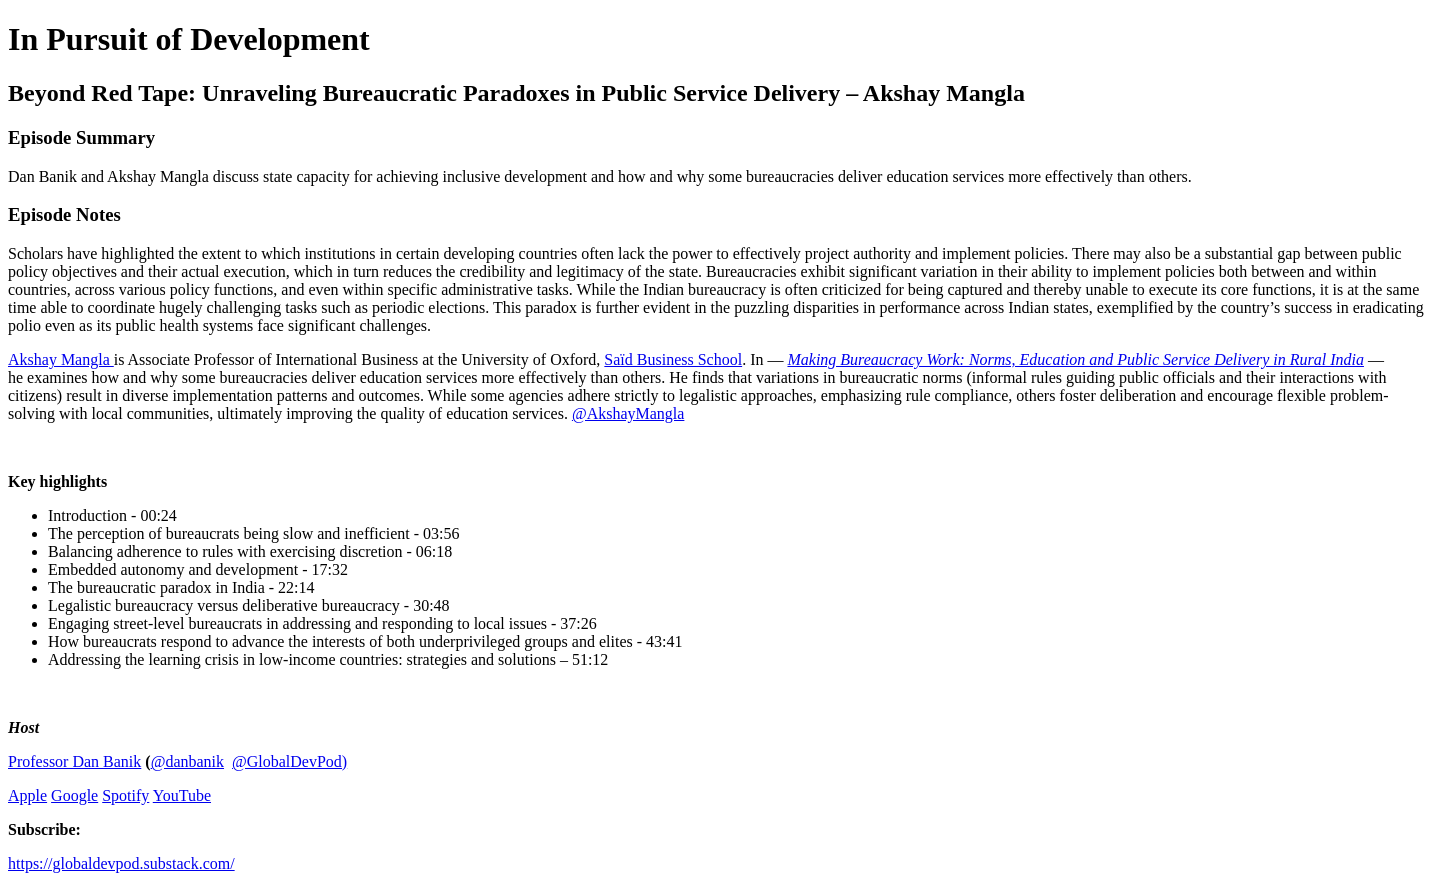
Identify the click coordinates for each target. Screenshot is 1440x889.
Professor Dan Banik (74, 761)
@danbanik (187, 761)
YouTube (182, 795)
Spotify (125, 795)
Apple (27, 795)
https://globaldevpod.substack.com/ (121, 863)
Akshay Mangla (61, 359)
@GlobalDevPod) (289, 761)
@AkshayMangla (628, 413)
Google (74, 795)
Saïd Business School (673, 359)
